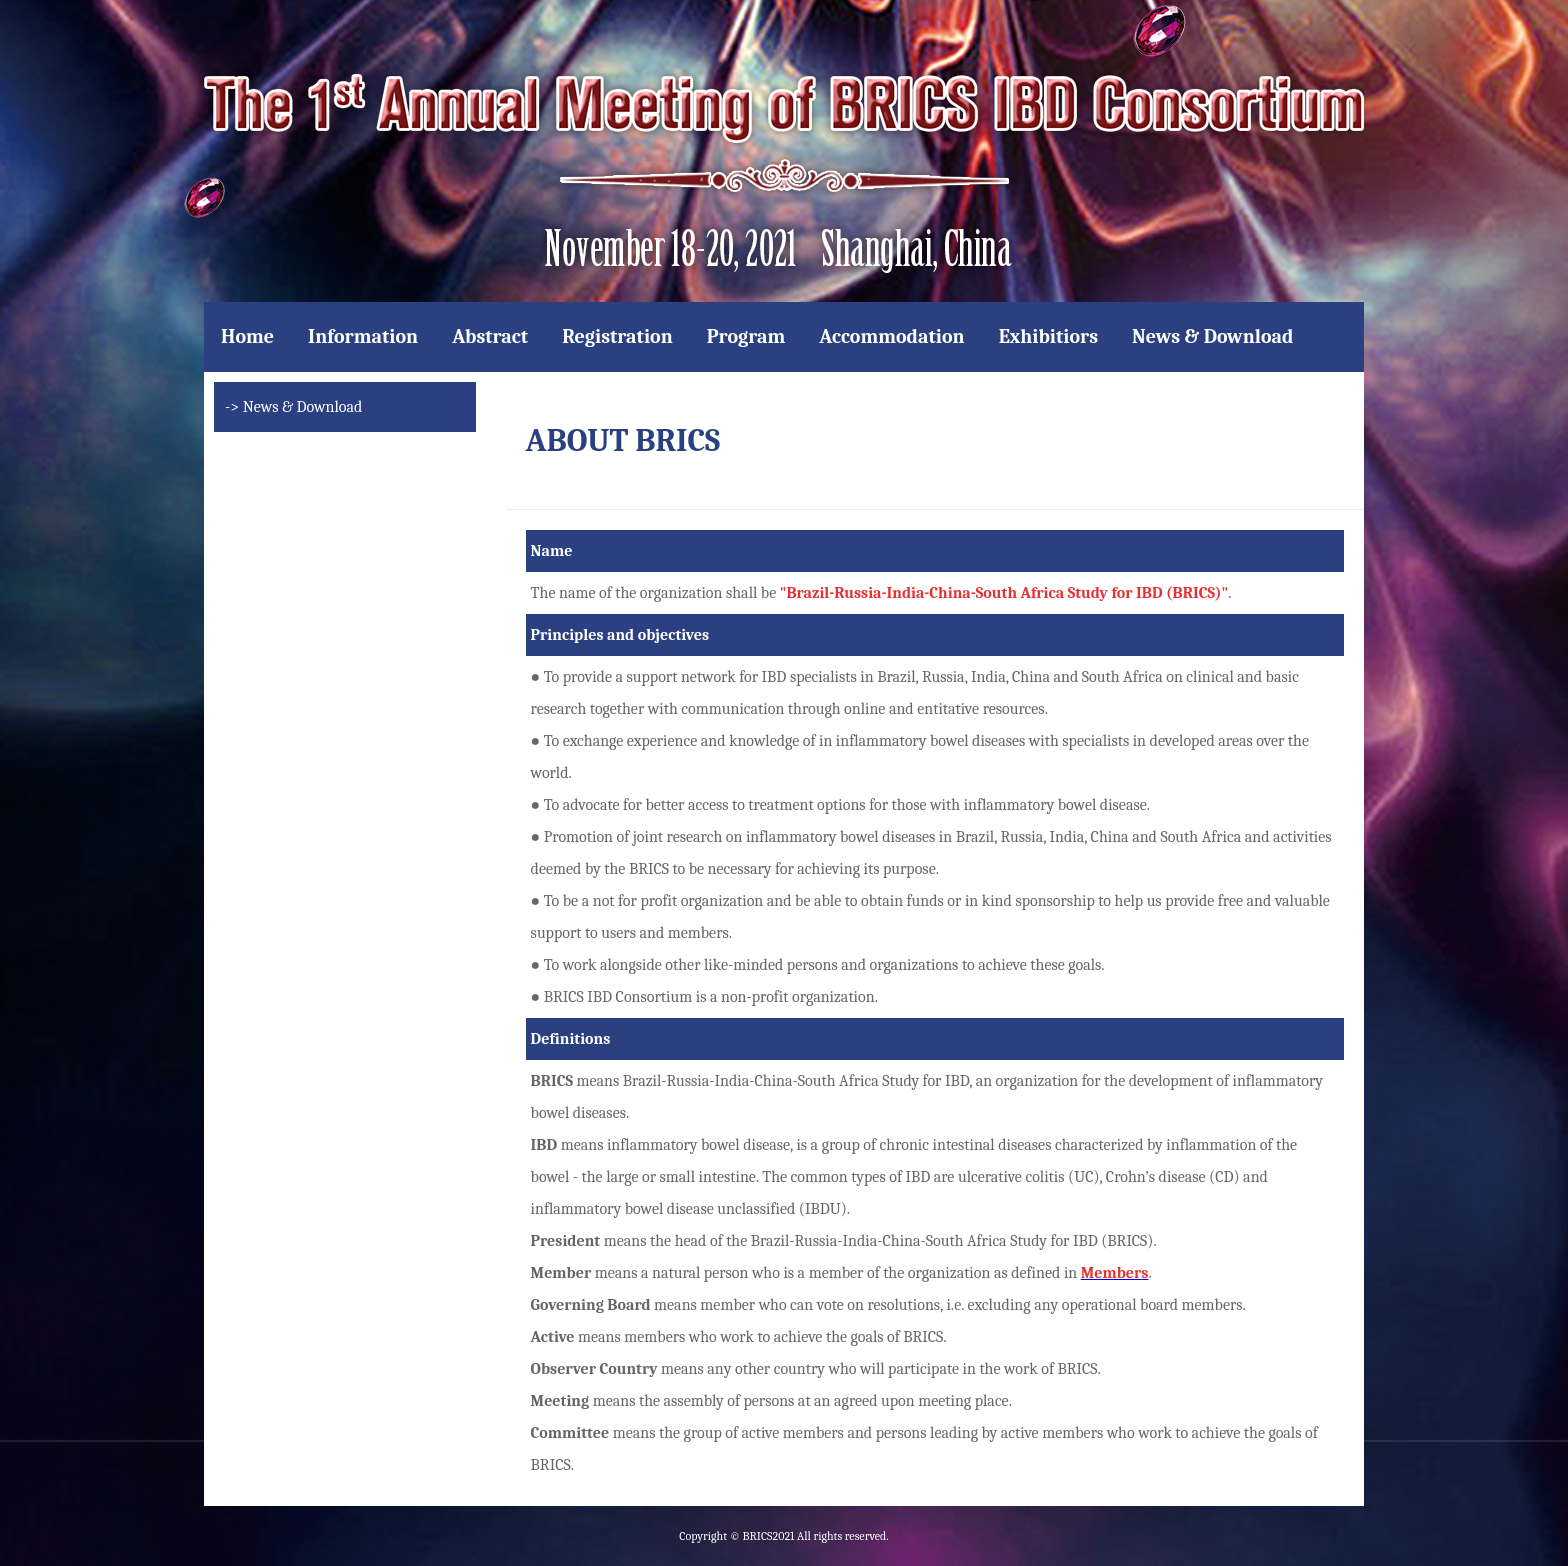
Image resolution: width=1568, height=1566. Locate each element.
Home (247, 336)
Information (363, 336)
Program (746, 336)
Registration (617, 336)
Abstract (490, 336)
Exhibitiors (1048, 336)
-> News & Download (293, 407)
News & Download (1212, 336)
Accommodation (891, 336)
